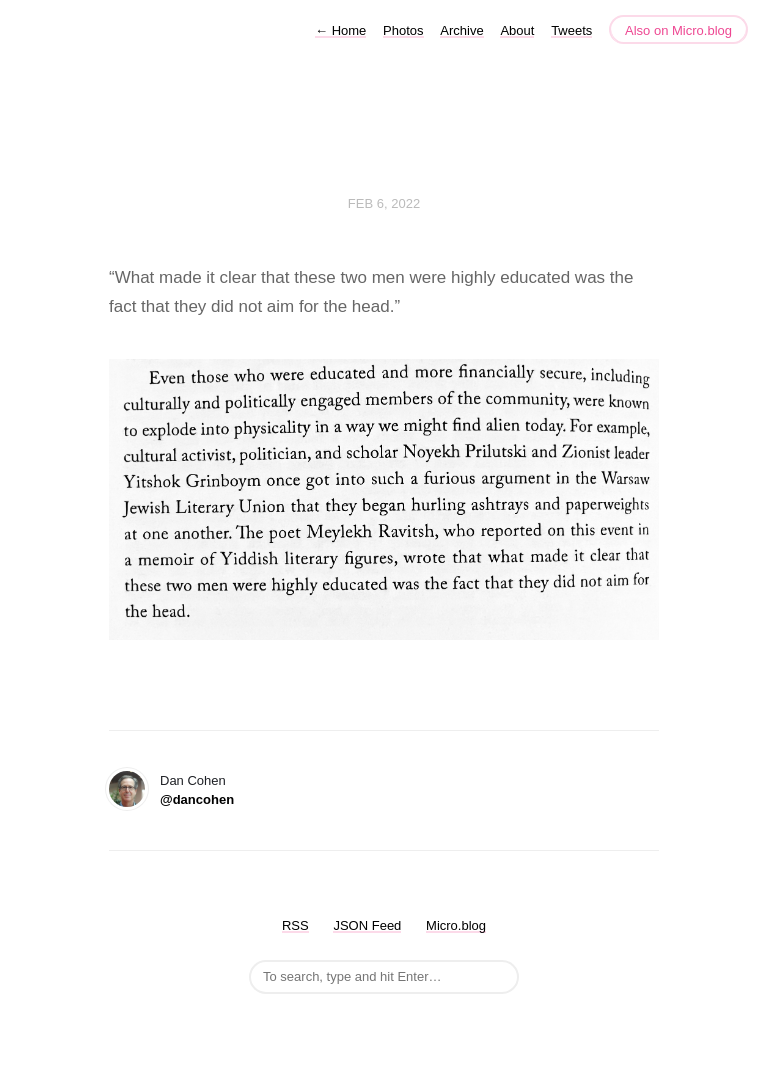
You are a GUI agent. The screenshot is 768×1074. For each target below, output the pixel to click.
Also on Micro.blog (678, 30)
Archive (461, 30)
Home (340, 30)
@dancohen (197, 799)
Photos (403, 30)
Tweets (571, 30)
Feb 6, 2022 (384, 203)
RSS (295, 925)
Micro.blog (456, 925)
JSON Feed (367, 925)
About (517, 30)
